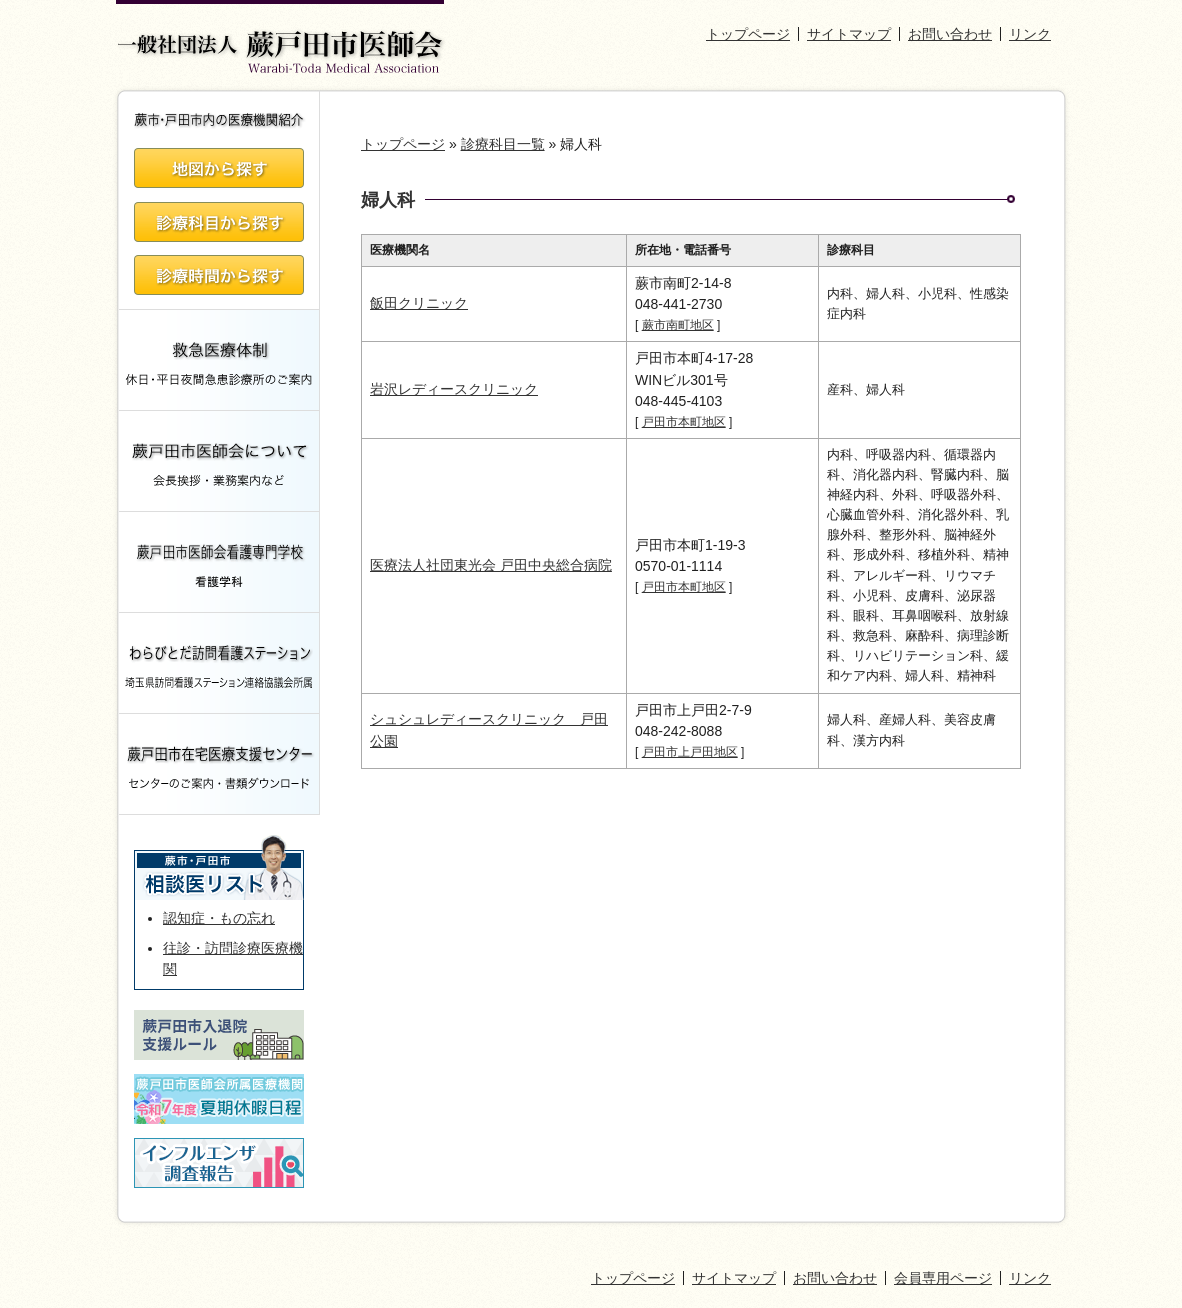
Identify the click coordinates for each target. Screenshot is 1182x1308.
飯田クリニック (419, 303)
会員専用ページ (943, 1278)
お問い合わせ (950, 34)
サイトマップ (849, 34)
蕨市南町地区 (678, 325)
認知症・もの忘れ (219, 918)
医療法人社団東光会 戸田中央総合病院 (491, 565)
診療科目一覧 (503, 144)
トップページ (748, 34)
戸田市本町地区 (684, 422)
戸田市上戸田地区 (690, 752)
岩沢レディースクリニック (454, 389)
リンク (1030, 34)
